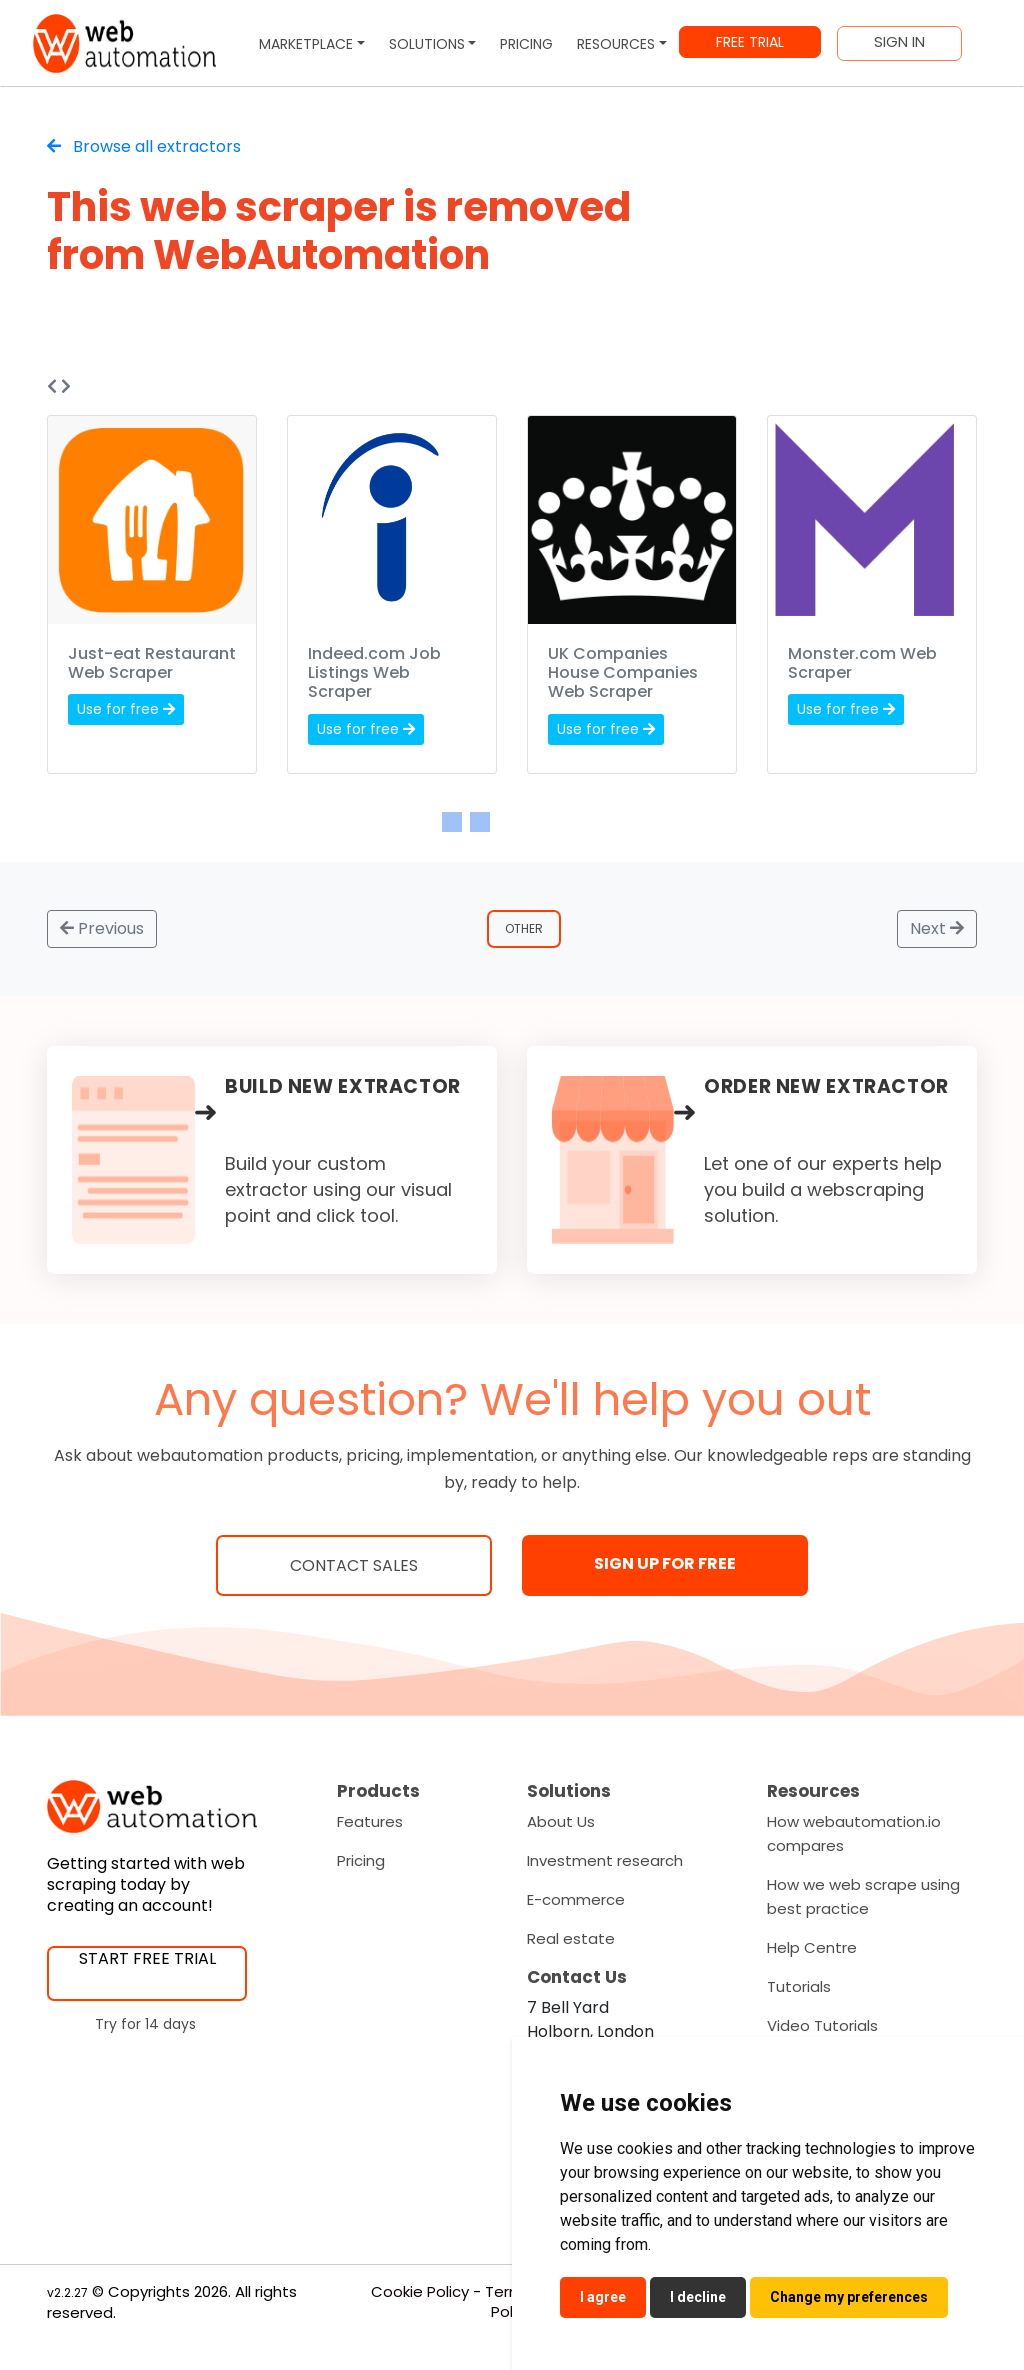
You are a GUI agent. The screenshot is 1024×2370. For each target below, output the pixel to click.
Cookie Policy (420, 2291)
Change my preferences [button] (849, 2297)
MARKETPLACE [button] (306, 44)
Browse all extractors (144, 146)
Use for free (126, 709)
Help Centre (812, 1947)
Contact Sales (354, 1565)
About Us (561, 1821)
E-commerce (576, 1899)
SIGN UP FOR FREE (665, 1563)
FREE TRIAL (750, 42)
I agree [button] (603, 2297)
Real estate (571, 1938)
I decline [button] (698, 2297)
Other (525, 928)
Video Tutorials (822, 2025)
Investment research (605, 1860)
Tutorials (799, 1986)
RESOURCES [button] (616, 44)
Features (370, 1821)
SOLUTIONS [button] (427, 44)
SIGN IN (899, 42)
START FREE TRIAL (147, 1958)
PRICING (526, 44)
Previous (102, 928)
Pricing (361, 1860)
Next (937, 928)
